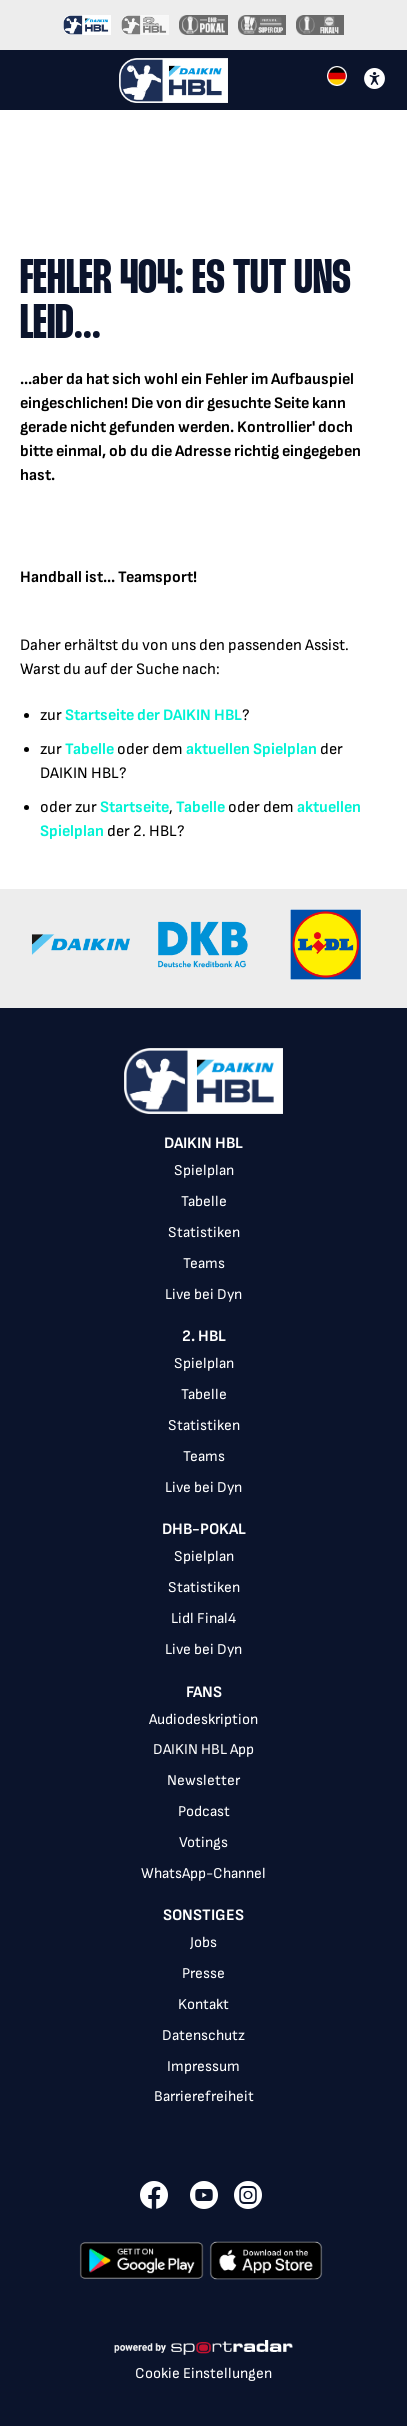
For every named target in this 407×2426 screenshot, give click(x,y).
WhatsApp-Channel (203, 1873)
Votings (203, 1842)
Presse (203, 1973)
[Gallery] (203, 948)
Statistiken (204, 1232)
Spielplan (204, 1170)
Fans (204, 1692)
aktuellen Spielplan (251, 749)
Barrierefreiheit (204, 2096)
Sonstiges (203, 1915)
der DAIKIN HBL (188, 715)
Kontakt (203, 2004)
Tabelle (89, 749)
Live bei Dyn (203, 1294)
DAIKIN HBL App (203, 1749)
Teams (204, 1263)
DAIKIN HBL (203, 1143)
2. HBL (204, 1336)
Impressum (203, 2066)
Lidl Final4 (203, 1618)
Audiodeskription (203, 1719)
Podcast (204, 1811)
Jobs (203, 1942)
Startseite (99, 715)
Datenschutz (203, 2035)
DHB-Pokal (204, 1529)
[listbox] (203, 1630)
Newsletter (203, 1780)
